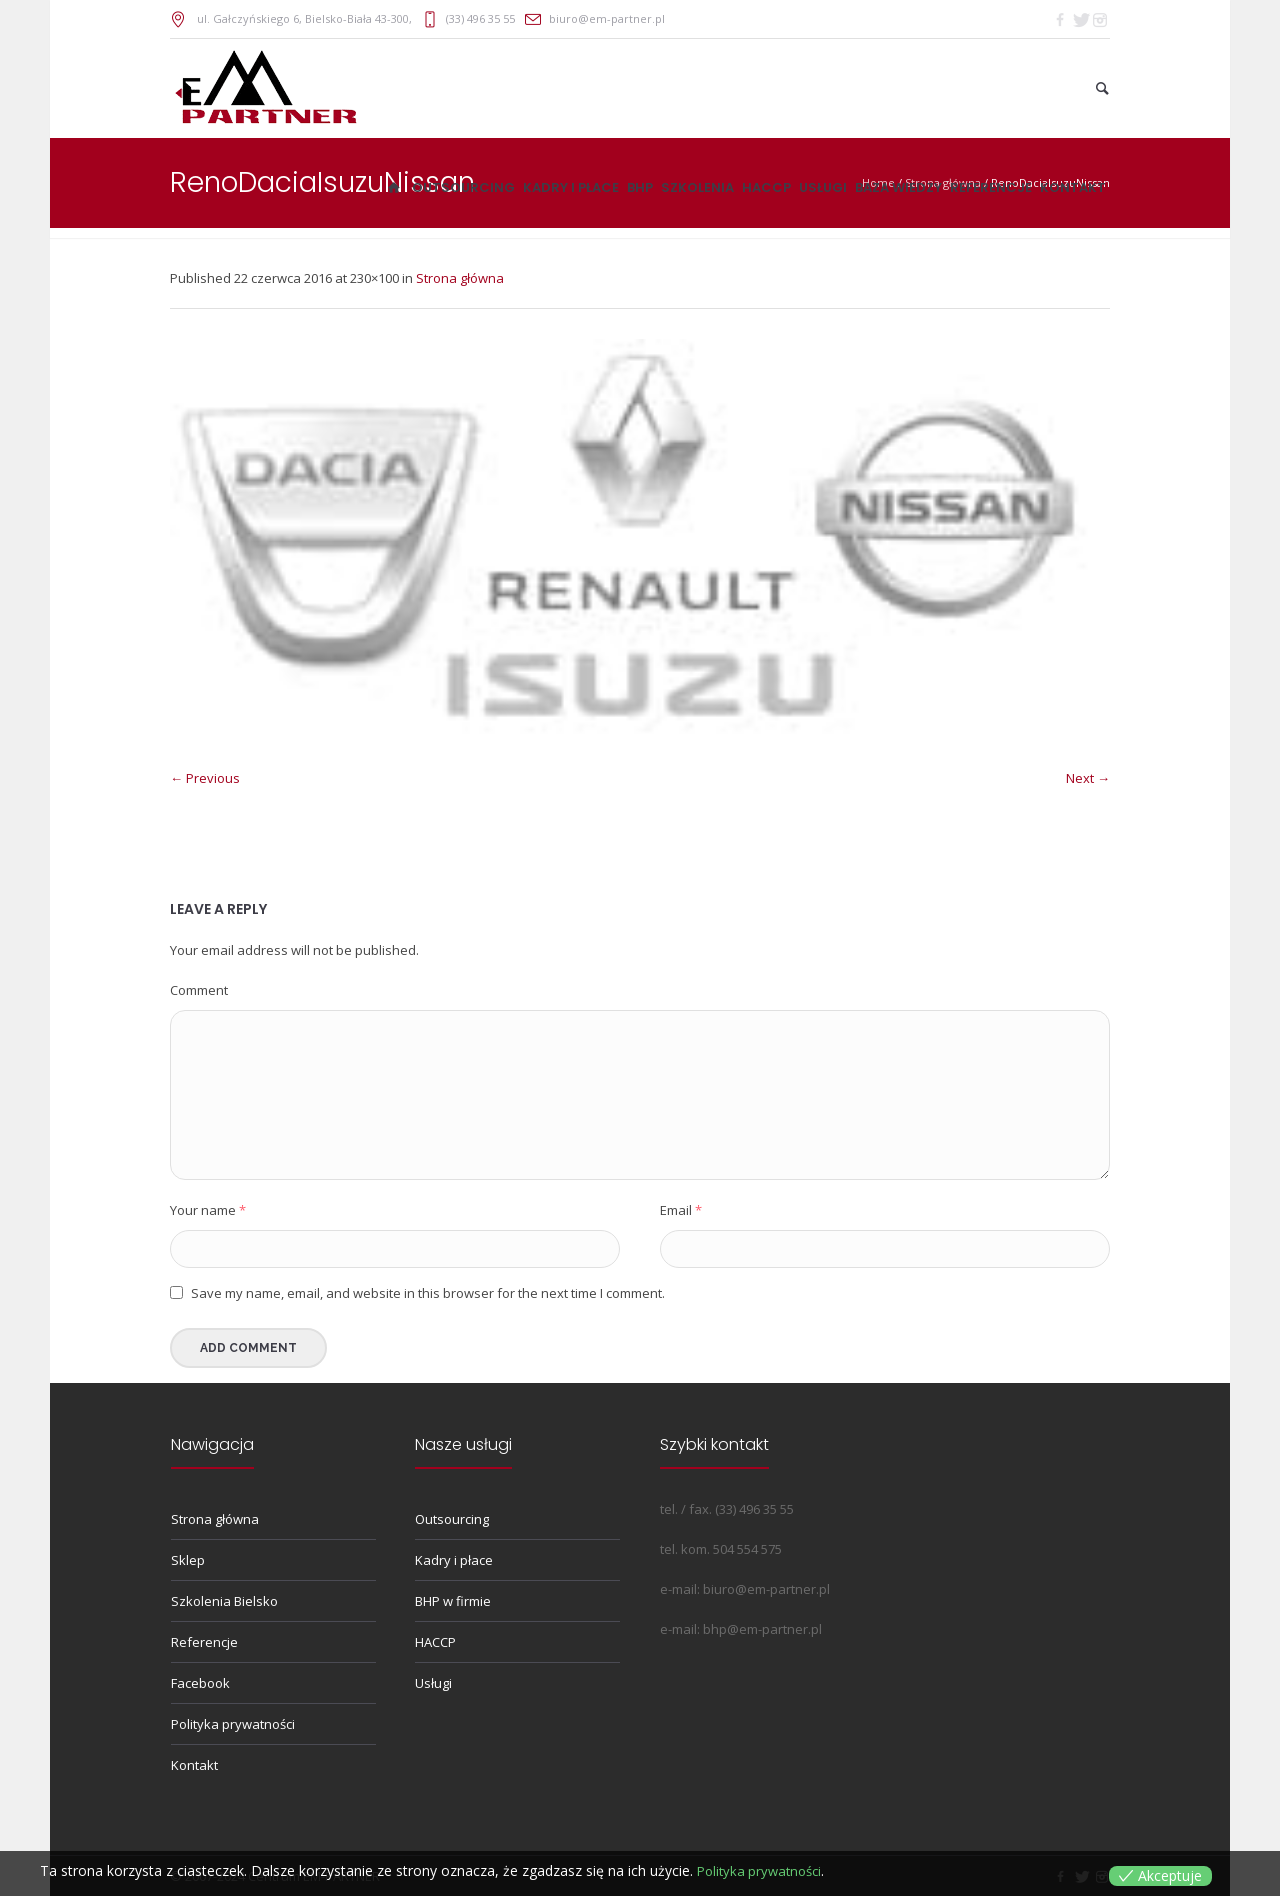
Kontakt (194, 1765)
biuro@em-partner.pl (607, 18)
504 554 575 (747, 1549)
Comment (199, 990)
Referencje (204, 1642)
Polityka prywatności (233, 1724)
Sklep (188, 1560)
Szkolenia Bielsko (224, 1601)
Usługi (433, 1683)
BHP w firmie (453, 1601)
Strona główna (460, 278)
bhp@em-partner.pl (762, 1629)
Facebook (200, 1683)
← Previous (205, 778)
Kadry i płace (454, 1560)
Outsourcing (452, 1519)
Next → (1088, 778)
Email (681, 1210)
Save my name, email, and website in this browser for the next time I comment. (428, 1293)
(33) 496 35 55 (480, 18)
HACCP (435, 1642)
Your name (208, 1210)
